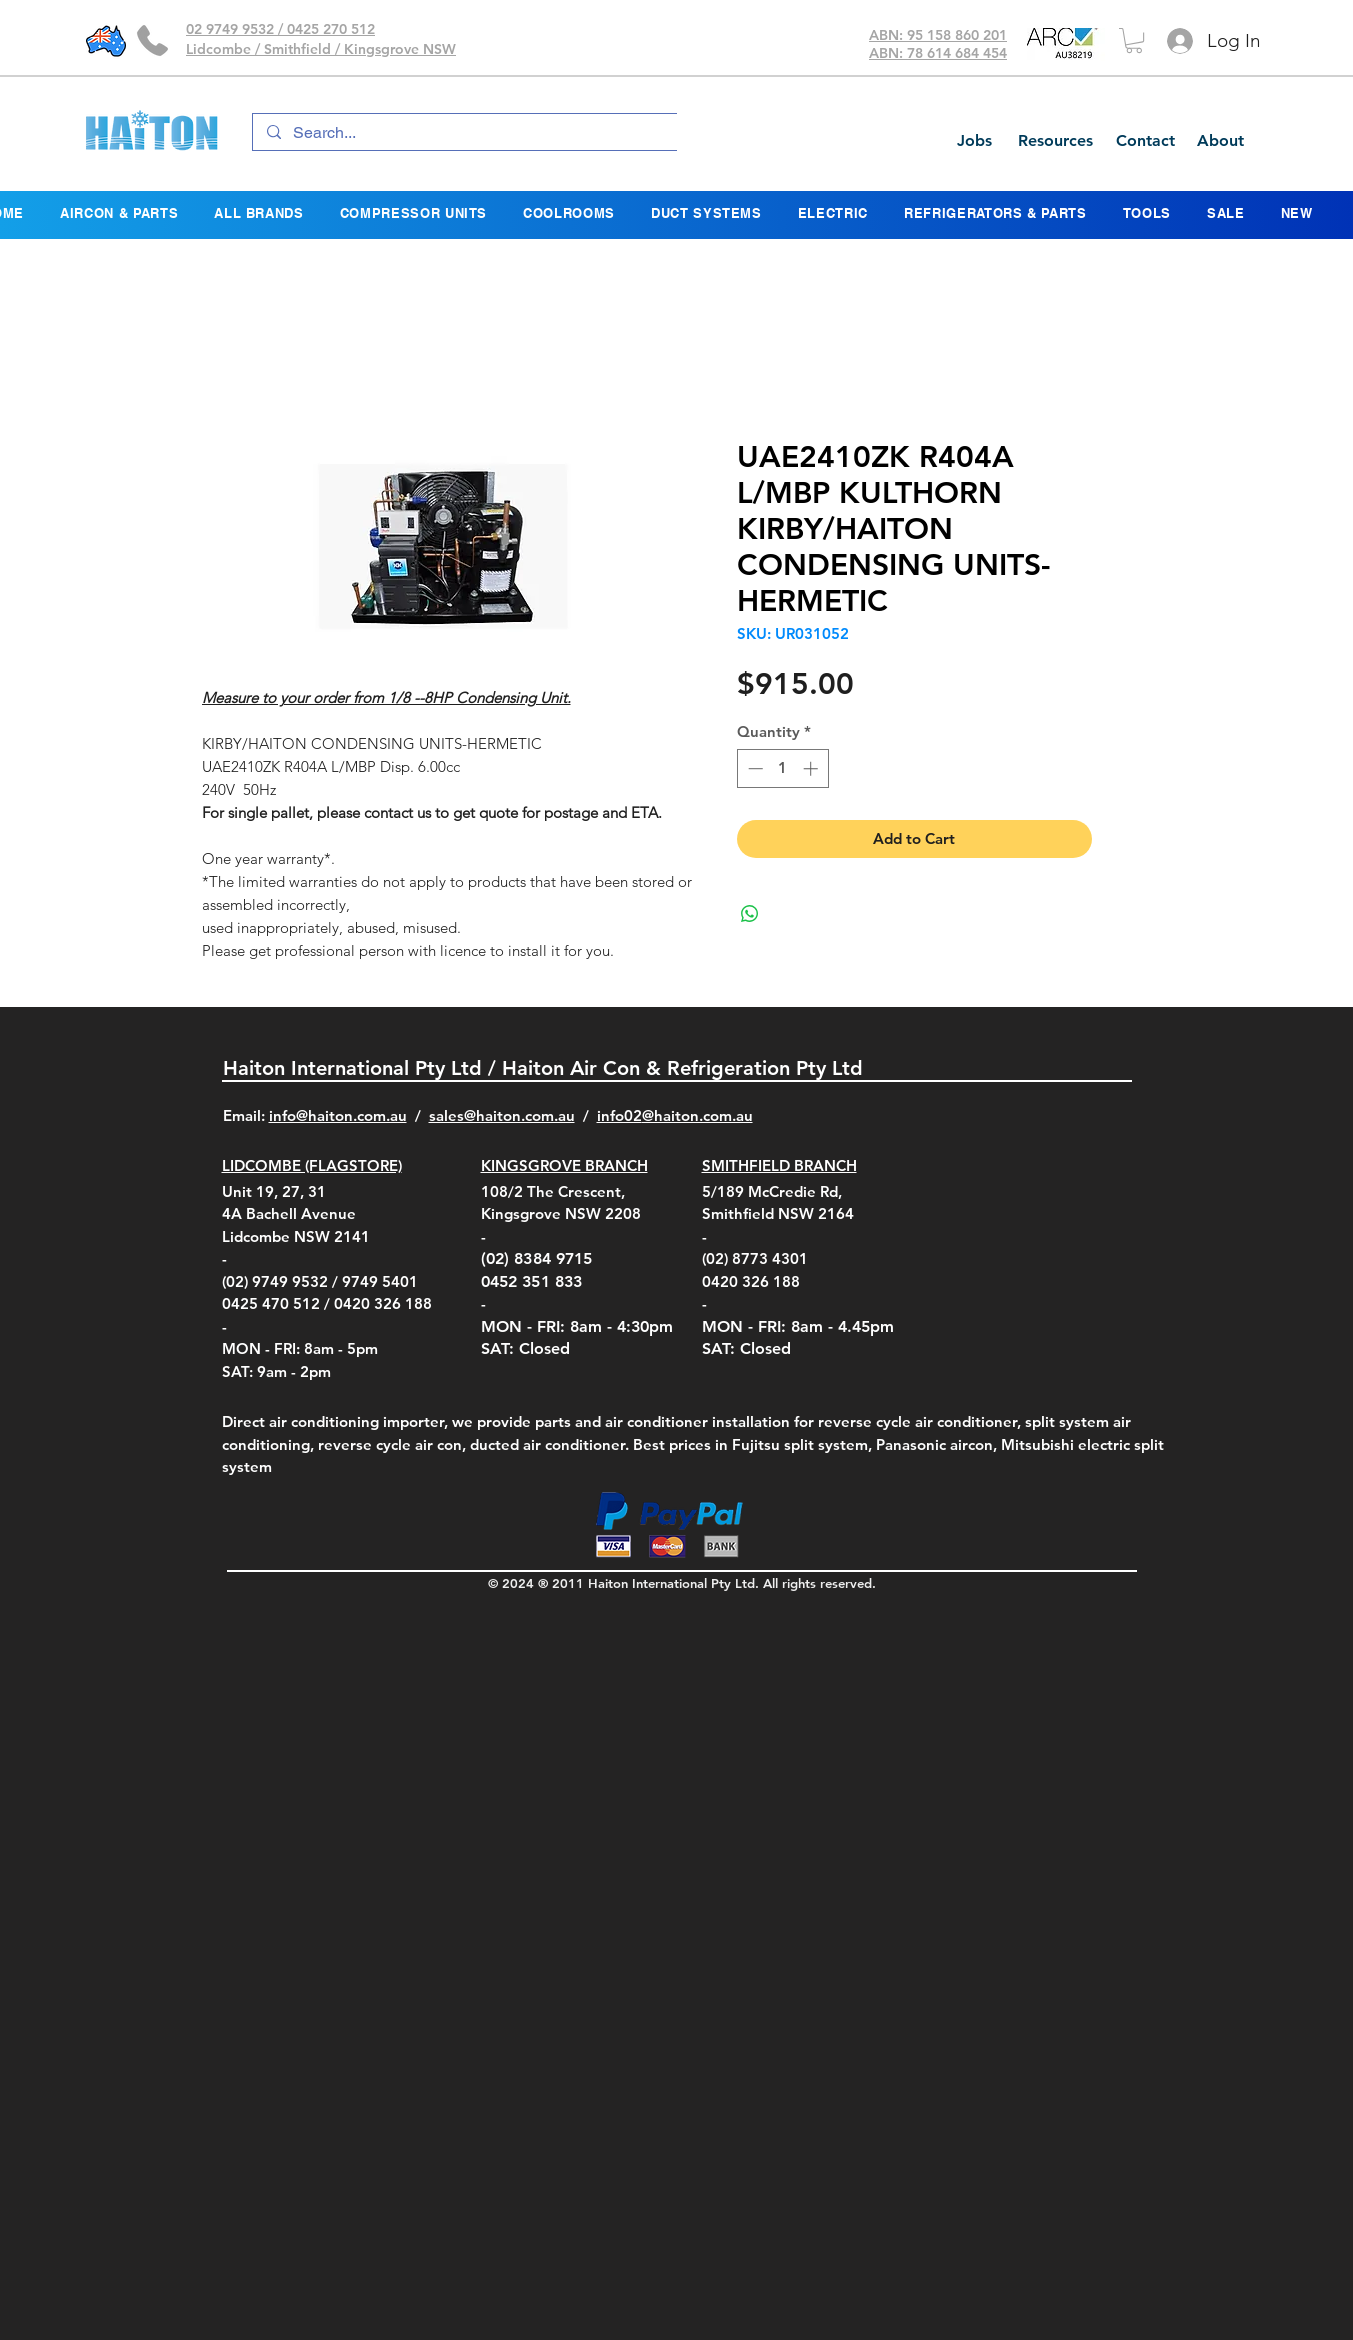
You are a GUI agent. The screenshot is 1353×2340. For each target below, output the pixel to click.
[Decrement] (753, 768)
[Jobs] (974, 141)
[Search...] (467, 133)
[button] (1134, 40)
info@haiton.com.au (338, 1115)
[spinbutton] (782, 768)
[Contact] (1145, 141)
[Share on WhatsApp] (750, 914)
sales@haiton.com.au (502, 1115)
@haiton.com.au (697, 1115)
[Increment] (812, 768)
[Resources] (1055, 141)
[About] (1220, 141)
